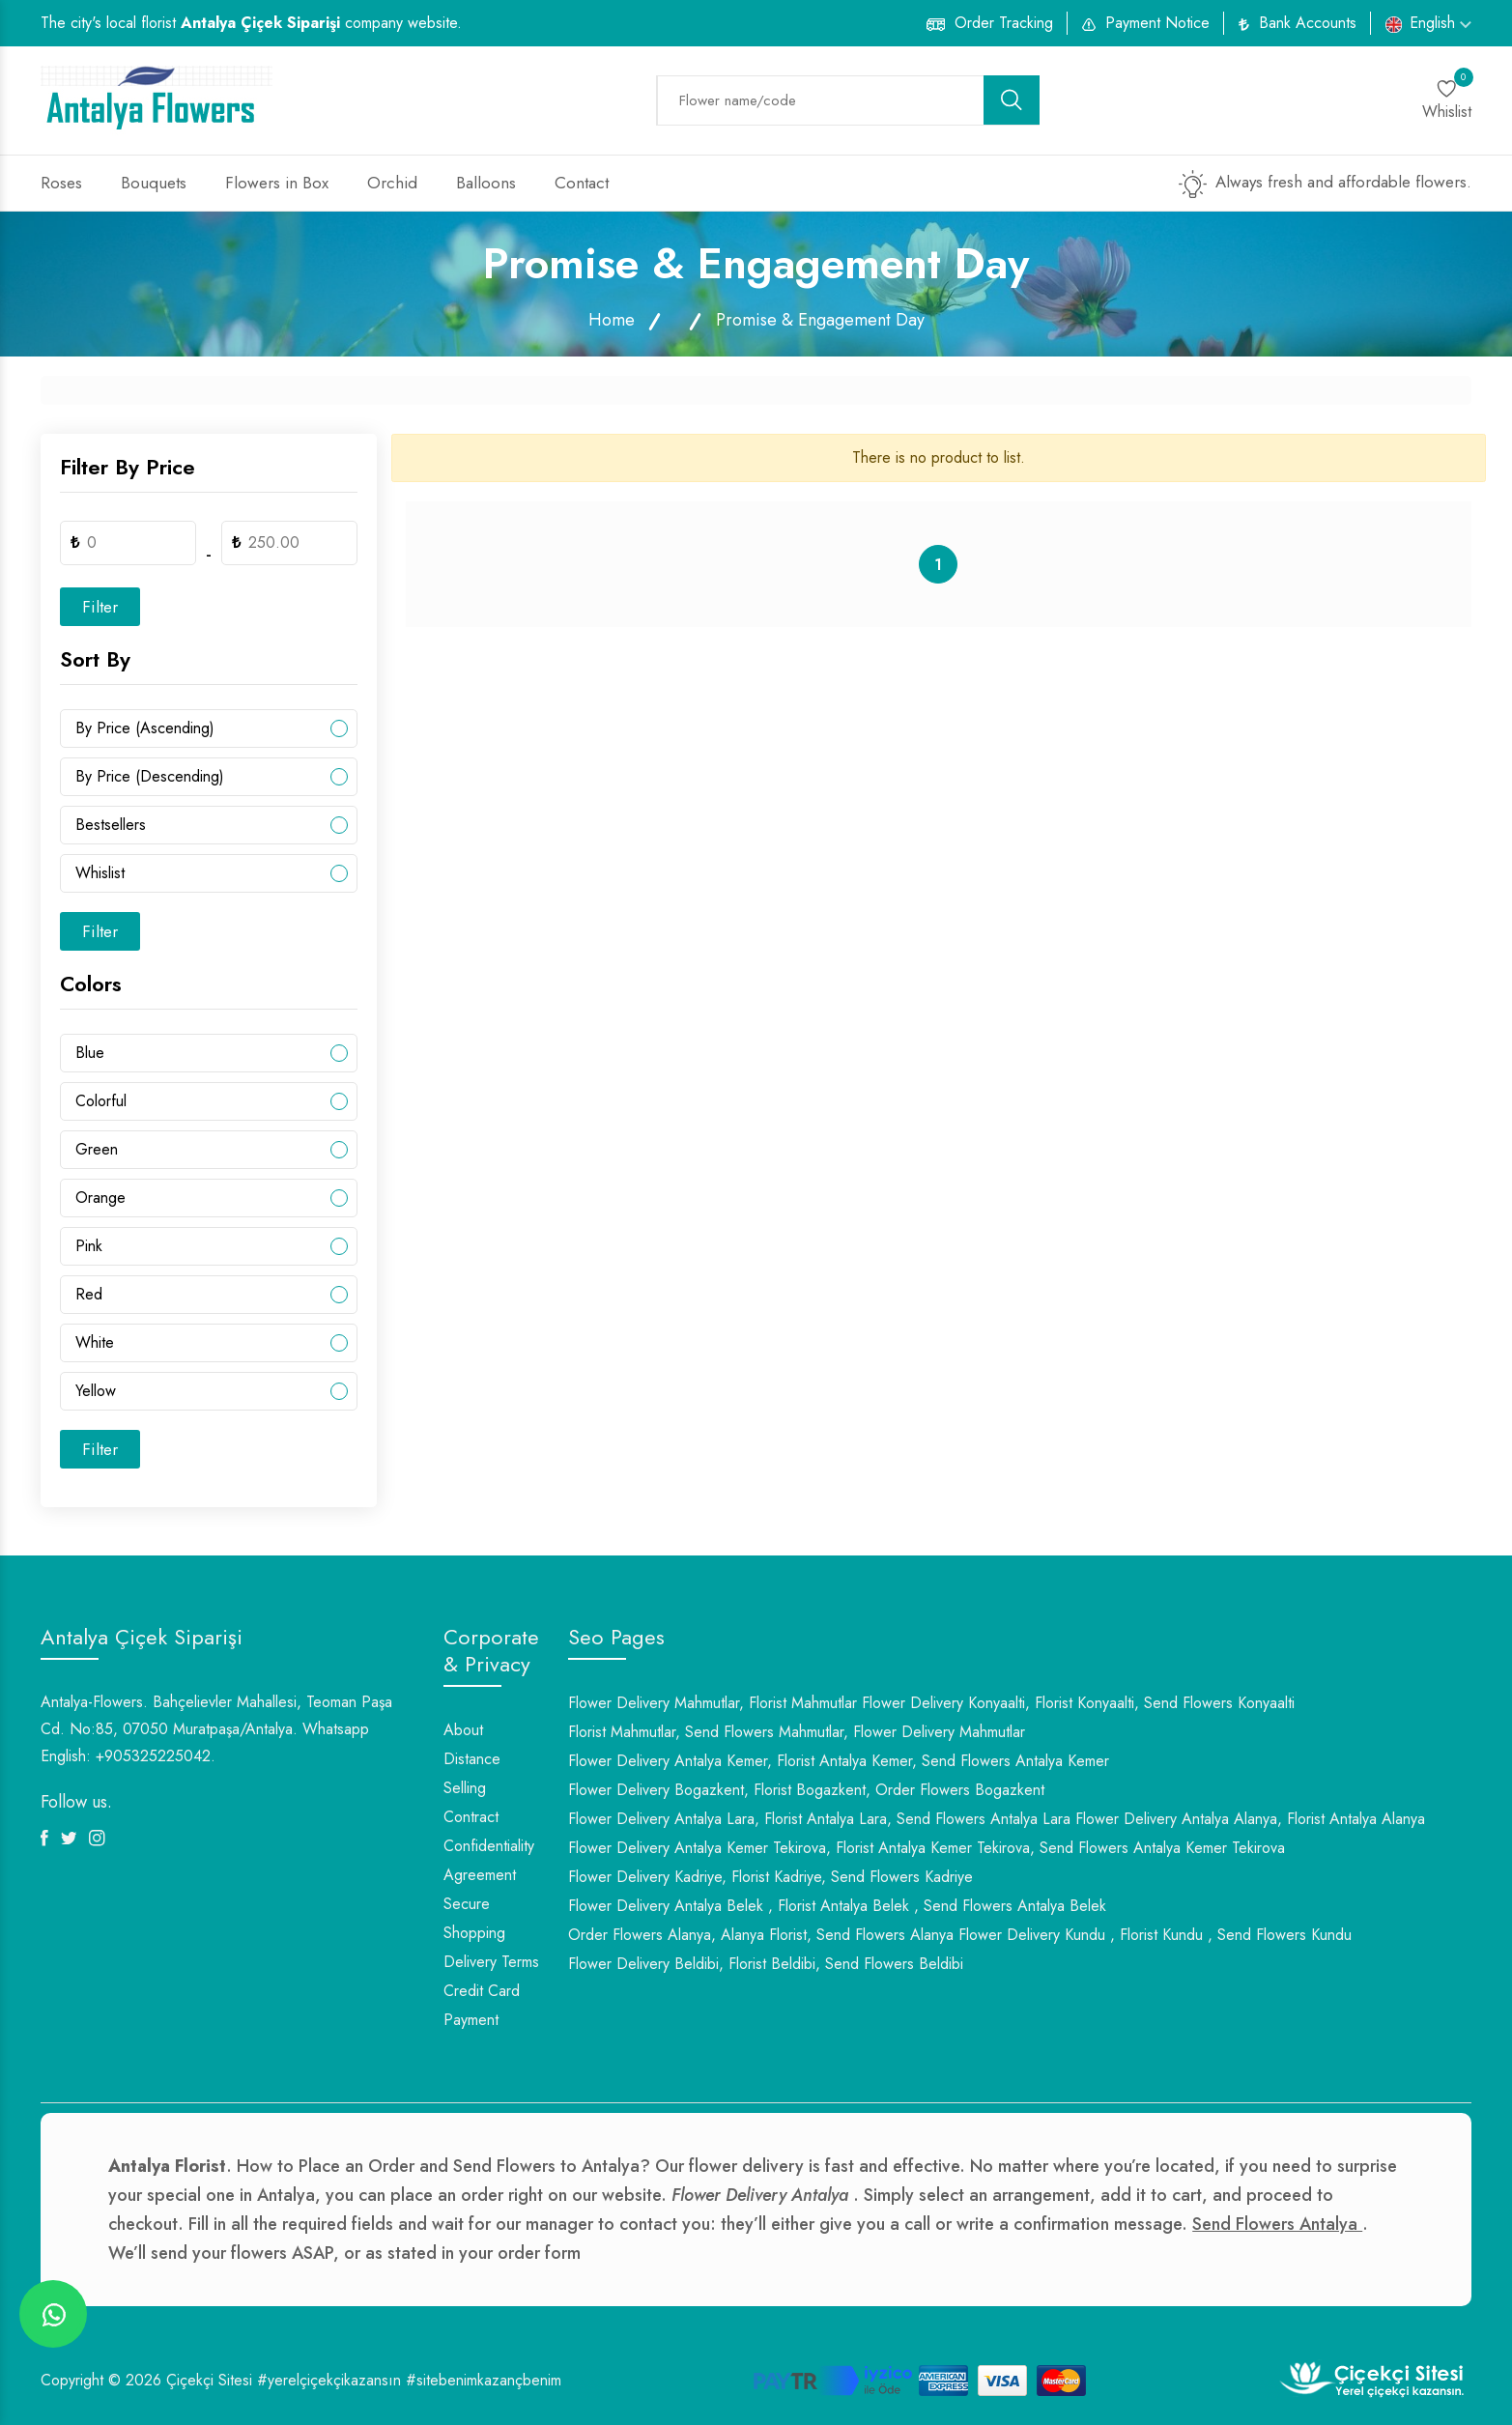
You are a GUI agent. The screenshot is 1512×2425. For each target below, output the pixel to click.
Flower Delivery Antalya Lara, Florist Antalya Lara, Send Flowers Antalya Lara (819, 1819)
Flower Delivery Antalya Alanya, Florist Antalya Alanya (1250, 1819)
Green (96, 1149)
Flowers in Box (276, 182)
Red (88, 1294)
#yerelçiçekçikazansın (329, 2380)
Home (611, 319)
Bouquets (153, 182)
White (94, 1342)
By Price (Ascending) (144, 728)
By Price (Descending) (149, 776)
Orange (100, 1197)
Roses (61, 182)
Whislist (100, 873)
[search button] (1012, 100)
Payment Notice (1157, 23)
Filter (100, 606)
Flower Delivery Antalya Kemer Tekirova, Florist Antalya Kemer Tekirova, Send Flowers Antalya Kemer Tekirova (926, 1848)
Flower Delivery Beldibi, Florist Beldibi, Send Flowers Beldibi (765, 1964)
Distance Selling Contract (471, 1788)
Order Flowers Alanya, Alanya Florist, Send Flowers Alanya (761, 1935)
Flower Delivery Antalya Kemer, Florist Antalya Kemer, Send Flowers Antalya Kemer (838, 1761)
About (463, 1730)
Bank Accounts (1307, 23)
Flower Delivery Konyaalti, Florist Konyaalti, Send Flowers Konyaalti (1078, 1703)
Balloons (486, 182)
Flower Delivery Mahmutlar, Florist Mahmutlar (712, 1703)
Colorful (101, 1101)
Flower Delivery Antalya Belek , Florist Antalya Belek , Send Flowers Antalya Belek (837, 1906)
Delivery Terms (491, 1962)
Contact (582, 182)
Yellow (95, 1391)
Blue (89, 1052)
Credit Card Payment (481, 2005)
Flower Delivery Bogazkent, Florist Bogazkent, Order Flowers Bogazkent (806, 1790)
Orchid (392, 182)
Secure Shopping (474, 1918)
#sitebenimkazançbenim (483, 2380)
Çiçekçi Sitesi (209, 2380)
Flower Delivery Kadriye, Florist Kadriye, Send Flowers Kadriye (770, 1877)
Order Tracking (1004, 23)
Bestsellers (110, 824)
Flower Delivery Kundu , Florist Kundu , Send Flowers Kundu (1155, 1935)
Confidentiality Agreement (488, 1860)
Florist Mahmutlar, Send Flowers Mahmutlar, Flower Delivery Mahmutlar (796, 1732)
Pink (88, 1246)
